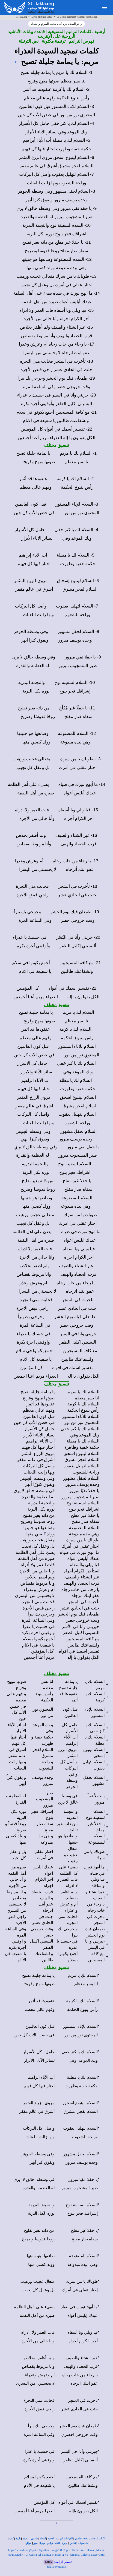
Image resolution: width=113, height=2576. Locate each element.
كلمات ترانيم (53, 2543)
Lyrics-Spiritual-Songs (41, 17)
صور (35, 2543)
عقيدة (26, 2538)
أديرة (64, 2543)
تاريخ (18, 2538)
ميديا (42, 2543)
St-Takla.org (21, 17)
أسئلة (43, 2538)
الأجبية (51, 2538)
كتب (11, 2538)
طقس (34, 2538)
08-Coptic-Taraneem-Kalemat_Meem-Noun (77, 17)
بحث (85, 2538)
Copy (48, 2561)
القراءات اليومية (64, 2538)
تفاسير (78, 2538)
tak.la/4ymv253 (56, 2566)
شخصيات (83, 2543)
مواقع (28, 2543)
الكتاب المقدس (97, 2538)
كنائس (72, 2543)
